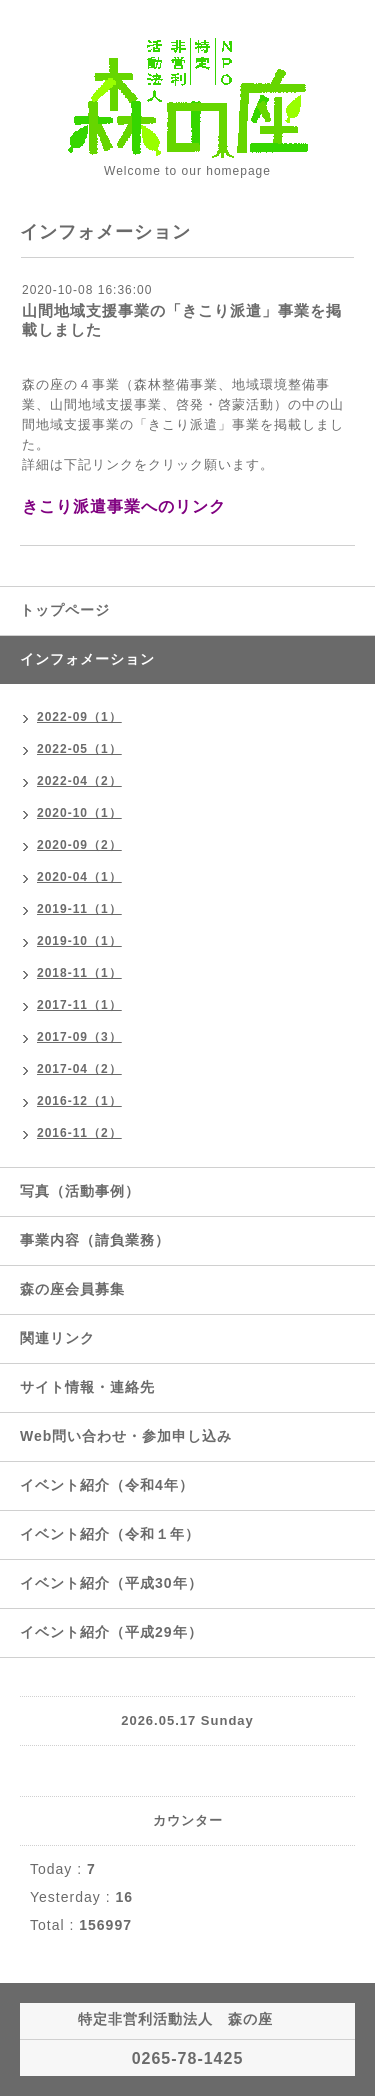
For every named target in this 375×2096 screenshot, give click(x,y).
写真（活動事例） (80, 1191)
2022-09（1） (79, 717)
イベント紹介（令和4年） (107, 1485)
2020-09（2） (79, 845)
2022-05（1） (79, 749)
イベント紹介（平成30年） (111, 1583)
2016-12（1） (79, 1101)
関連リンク (57, 1338)
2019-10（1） (79, 941)
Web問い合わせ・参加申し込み (126, 1436)
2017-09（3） (79, 1037)
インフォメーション (87, 659)
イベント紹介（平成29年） (111, 1632)
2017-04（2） (79, 1069)
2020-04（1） (79, 877)
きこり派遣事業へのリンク (124, 506)
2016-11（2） (79, 1133)
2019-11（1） (79, 909)
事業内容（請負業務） (95, 1240)
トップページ (65, 610)
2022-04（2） (79, 781)
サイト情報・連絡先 (87, 1387)
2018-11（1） (79, 973)
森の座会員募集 (72, 1289)
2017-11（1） (79, 1005)
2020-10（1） (79, 813)
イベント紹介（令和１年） (110, 1534)
